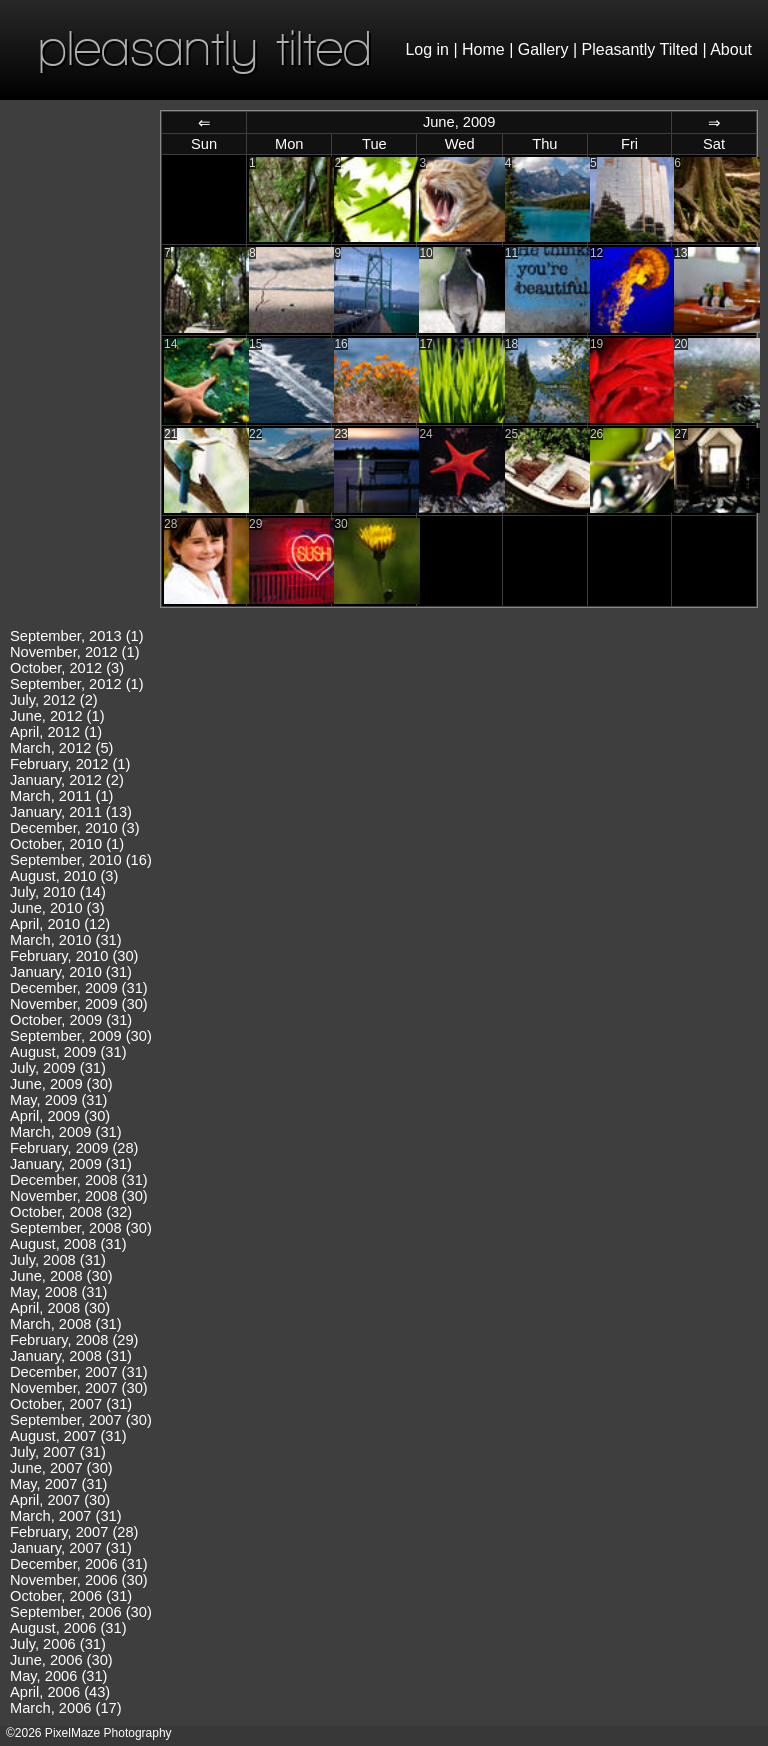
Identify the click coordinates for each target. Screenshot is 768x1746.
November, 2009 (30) (79, 1004)
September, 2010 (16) (81, 860)
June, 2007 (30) (61, 1468)
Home (483, 49)
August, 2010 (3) (64, 876)
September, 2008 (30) (81, 1228)
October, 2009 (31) (71, 1020)
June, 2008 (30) (61, 1276)
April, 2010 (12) (60, 924)
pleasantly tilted (205, 47)
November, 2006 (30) (79, 1580)
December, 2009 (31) (79, 988)
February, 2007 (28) (74, 1532)
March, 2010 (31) (66, 940)
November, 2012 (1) (75, 652)
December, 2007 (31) (79, 1372)
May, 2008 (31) (58, 1292)
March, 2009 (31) (66, 1132)
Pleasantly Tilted (640, 49)
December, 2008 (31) (79, 1180)
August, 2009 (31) (68, 1052)
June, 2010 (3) (57, 908)
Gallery (543, 49)
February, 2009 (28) (74, 1148)
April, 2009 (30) (60, 1116)
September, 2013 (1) (77, 636)
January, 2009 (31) (71, 1164)
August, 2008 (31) (68, 1244)
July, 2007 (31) (58, 1452)
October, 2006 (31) (71, 1596)
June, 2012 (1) (57, 716)
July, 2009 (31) (58, 1068)
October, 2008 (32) (71, 1212)
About (731, 49)
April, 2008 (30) (60, 1308)
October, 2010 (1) (67, 844)
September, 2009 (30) (81, 1036)
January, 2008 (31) (71, 1356)
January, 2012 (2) (67, 780)
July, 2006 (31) (58, 1644)
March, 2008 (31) (66, 1324)
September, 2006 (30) (81, 1612)
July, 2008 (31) (58, 1260)
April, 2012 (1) (56, 732)
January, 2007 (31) (71, 1548)
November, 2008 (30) (79, 1196)
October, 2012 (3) (67, 668)
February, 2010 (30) (74, 956)
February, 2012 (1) (70, 764)
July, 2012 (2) (54, 700)
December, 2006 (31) (79, 1564)
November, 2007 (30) (79, 1388)
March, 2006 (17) (66, 1708)
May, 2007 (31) (58, 1484)
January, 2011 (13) (71, 812)
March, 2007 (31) (66, 1516)
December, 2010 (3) (75, 828)
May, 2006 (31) (58, 1676)
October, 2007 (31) (71, 1404)
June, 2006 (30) (61, 1660)
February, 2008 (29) (74, 1340)
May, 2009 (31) (58, 1100)
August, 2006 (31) (68, 1628)
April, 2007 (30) (60, 1500)
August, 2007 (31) (68, 1436)
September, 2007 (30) (81, 1420)
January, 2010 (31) (71, 972)
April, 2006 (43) (60, 1692)
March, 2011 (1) (61, 796)
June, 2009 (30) (61, 1084)
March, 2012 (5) (61, 748)
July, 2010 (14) (58, 892)
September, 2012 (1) (77, 684)
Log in (427, 49)
